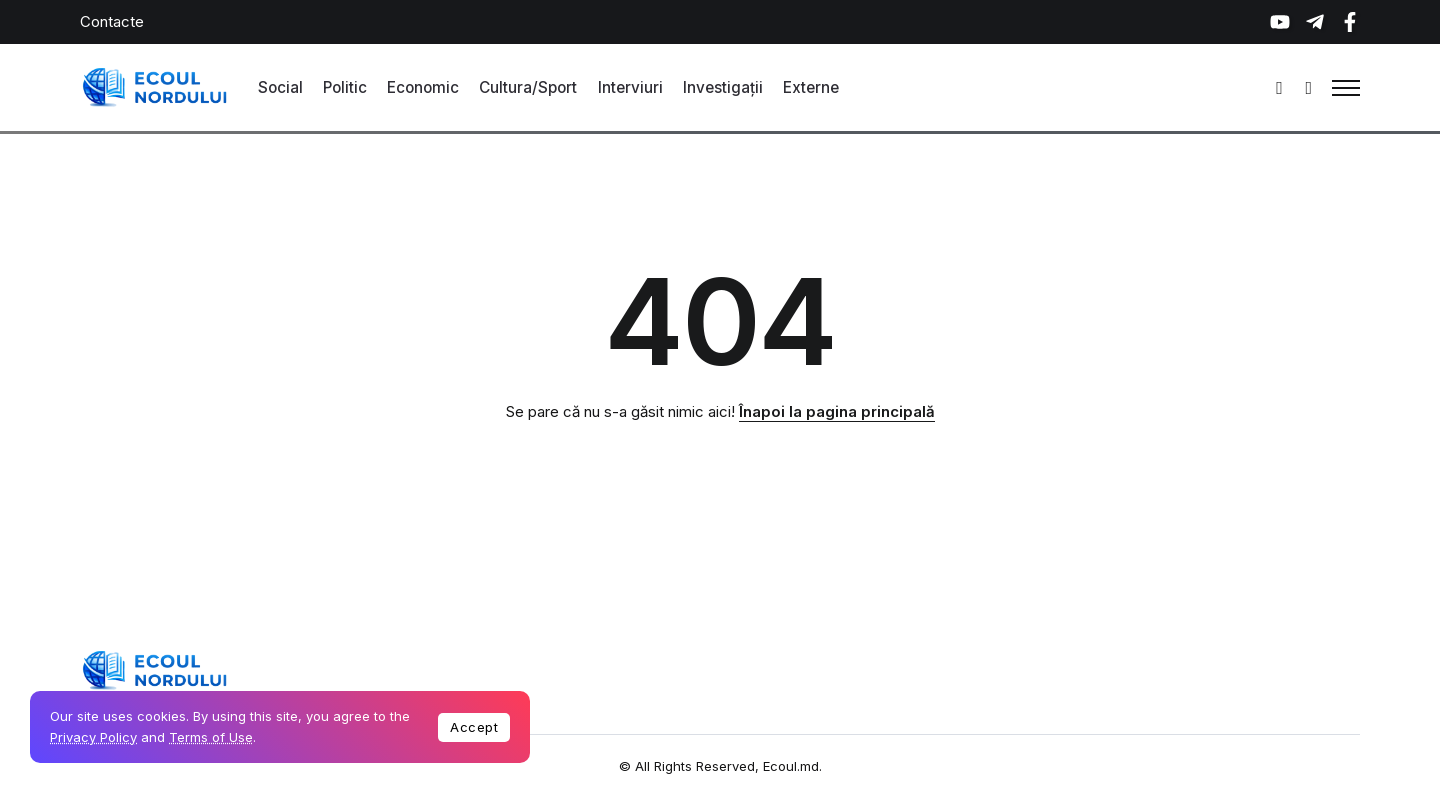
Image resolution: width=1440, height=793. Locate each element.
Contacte (112, 21)
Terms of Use (211, 737)
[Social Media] (1280, 22)
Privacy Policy (93, 737)
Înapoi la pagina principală (837, 411)
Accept (474, 727)
